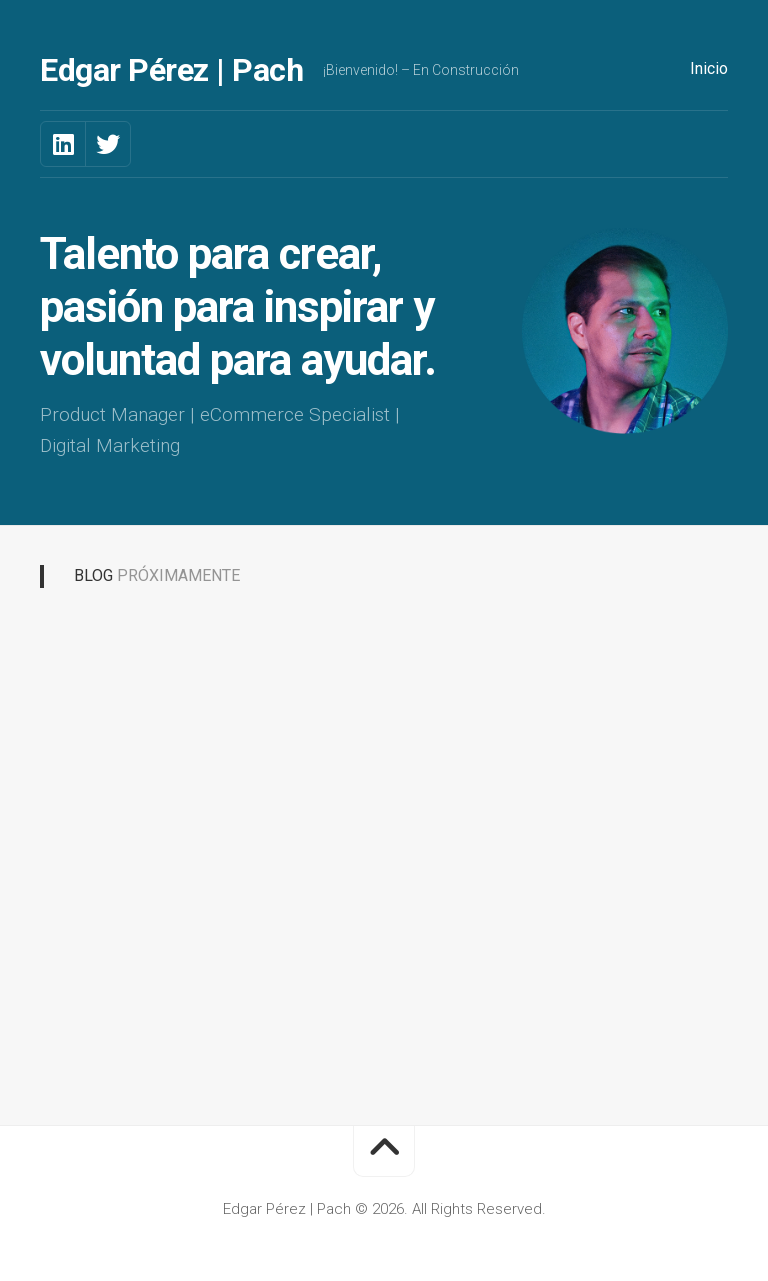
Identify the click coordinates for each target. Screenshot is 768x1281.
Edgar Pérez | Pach (171, 70)
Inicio (709, 68)
